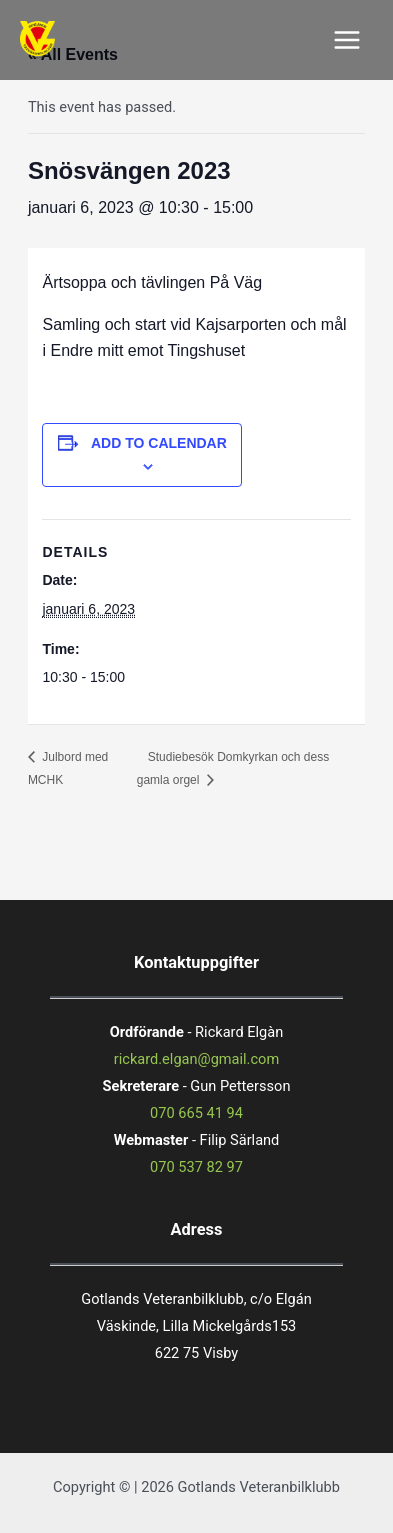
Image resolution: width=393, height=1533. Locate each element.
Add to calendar (159, 443)
